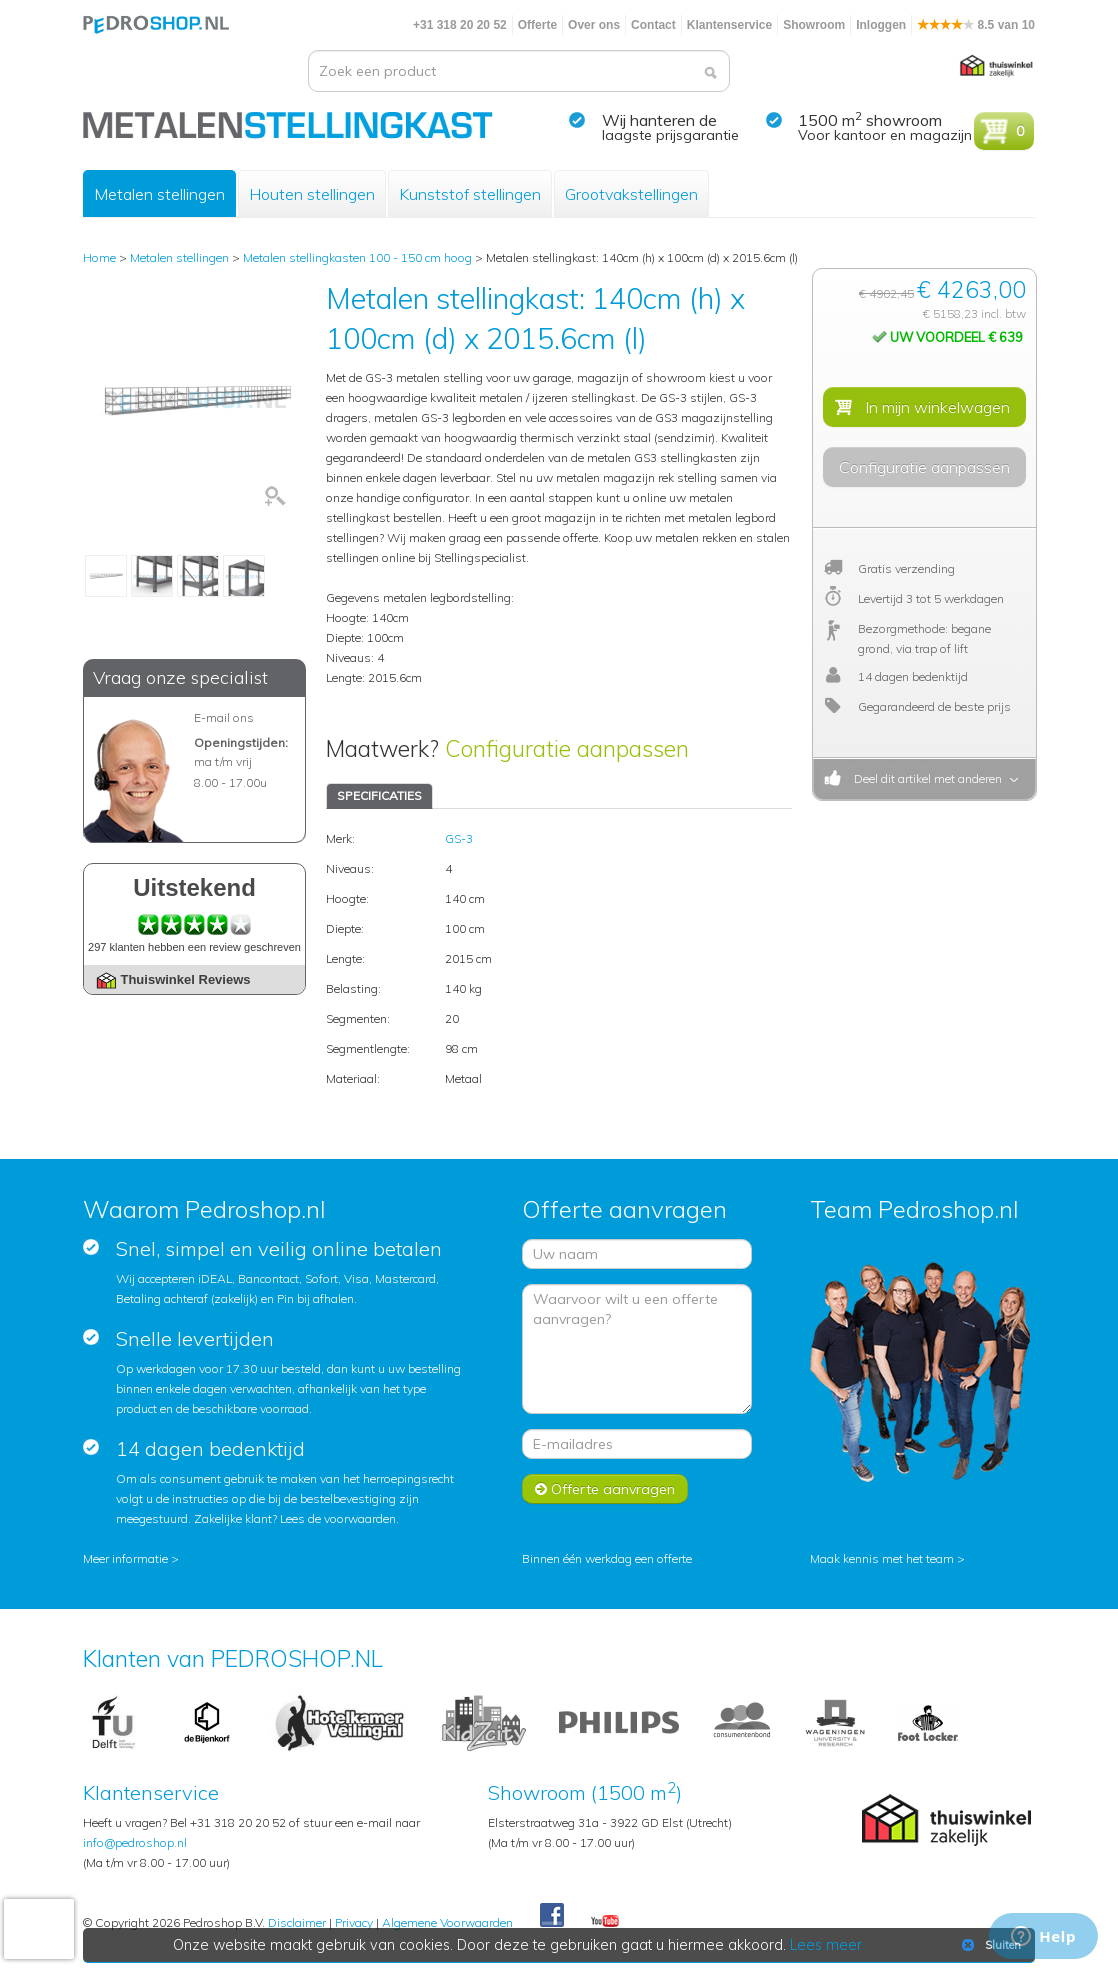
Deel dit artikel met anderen (925, 778)
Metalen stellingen (159, 194)
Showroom (814, 25)
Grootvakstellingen (631, 194)
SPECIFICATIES (379, 795)
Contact (653, 25)
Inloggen (881, 25)
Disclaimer (297, 1922)
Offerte (537, 25)
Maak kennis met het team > (887, 1558)
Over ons (594, 25)
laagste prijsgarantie (670, 135)
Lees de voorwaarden (338, 1518)
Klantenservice (729, 25)
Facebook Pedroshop (552, 1916)
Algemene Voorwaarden (447, 1922)
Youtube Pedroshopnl (605, 1922)
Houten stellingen (312, 194)
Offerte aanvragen (605, 1489)
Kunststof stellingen (470, 194)
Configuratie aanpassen (567, 748)
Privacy (354, 1922)
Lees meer (826, 1945)
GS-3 (459, 838)
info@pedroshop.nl (135, 1842)
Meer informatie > (131, 1558)
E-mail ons (224, 717)
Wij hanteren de (659, 120)
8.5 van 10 (976, 25)
